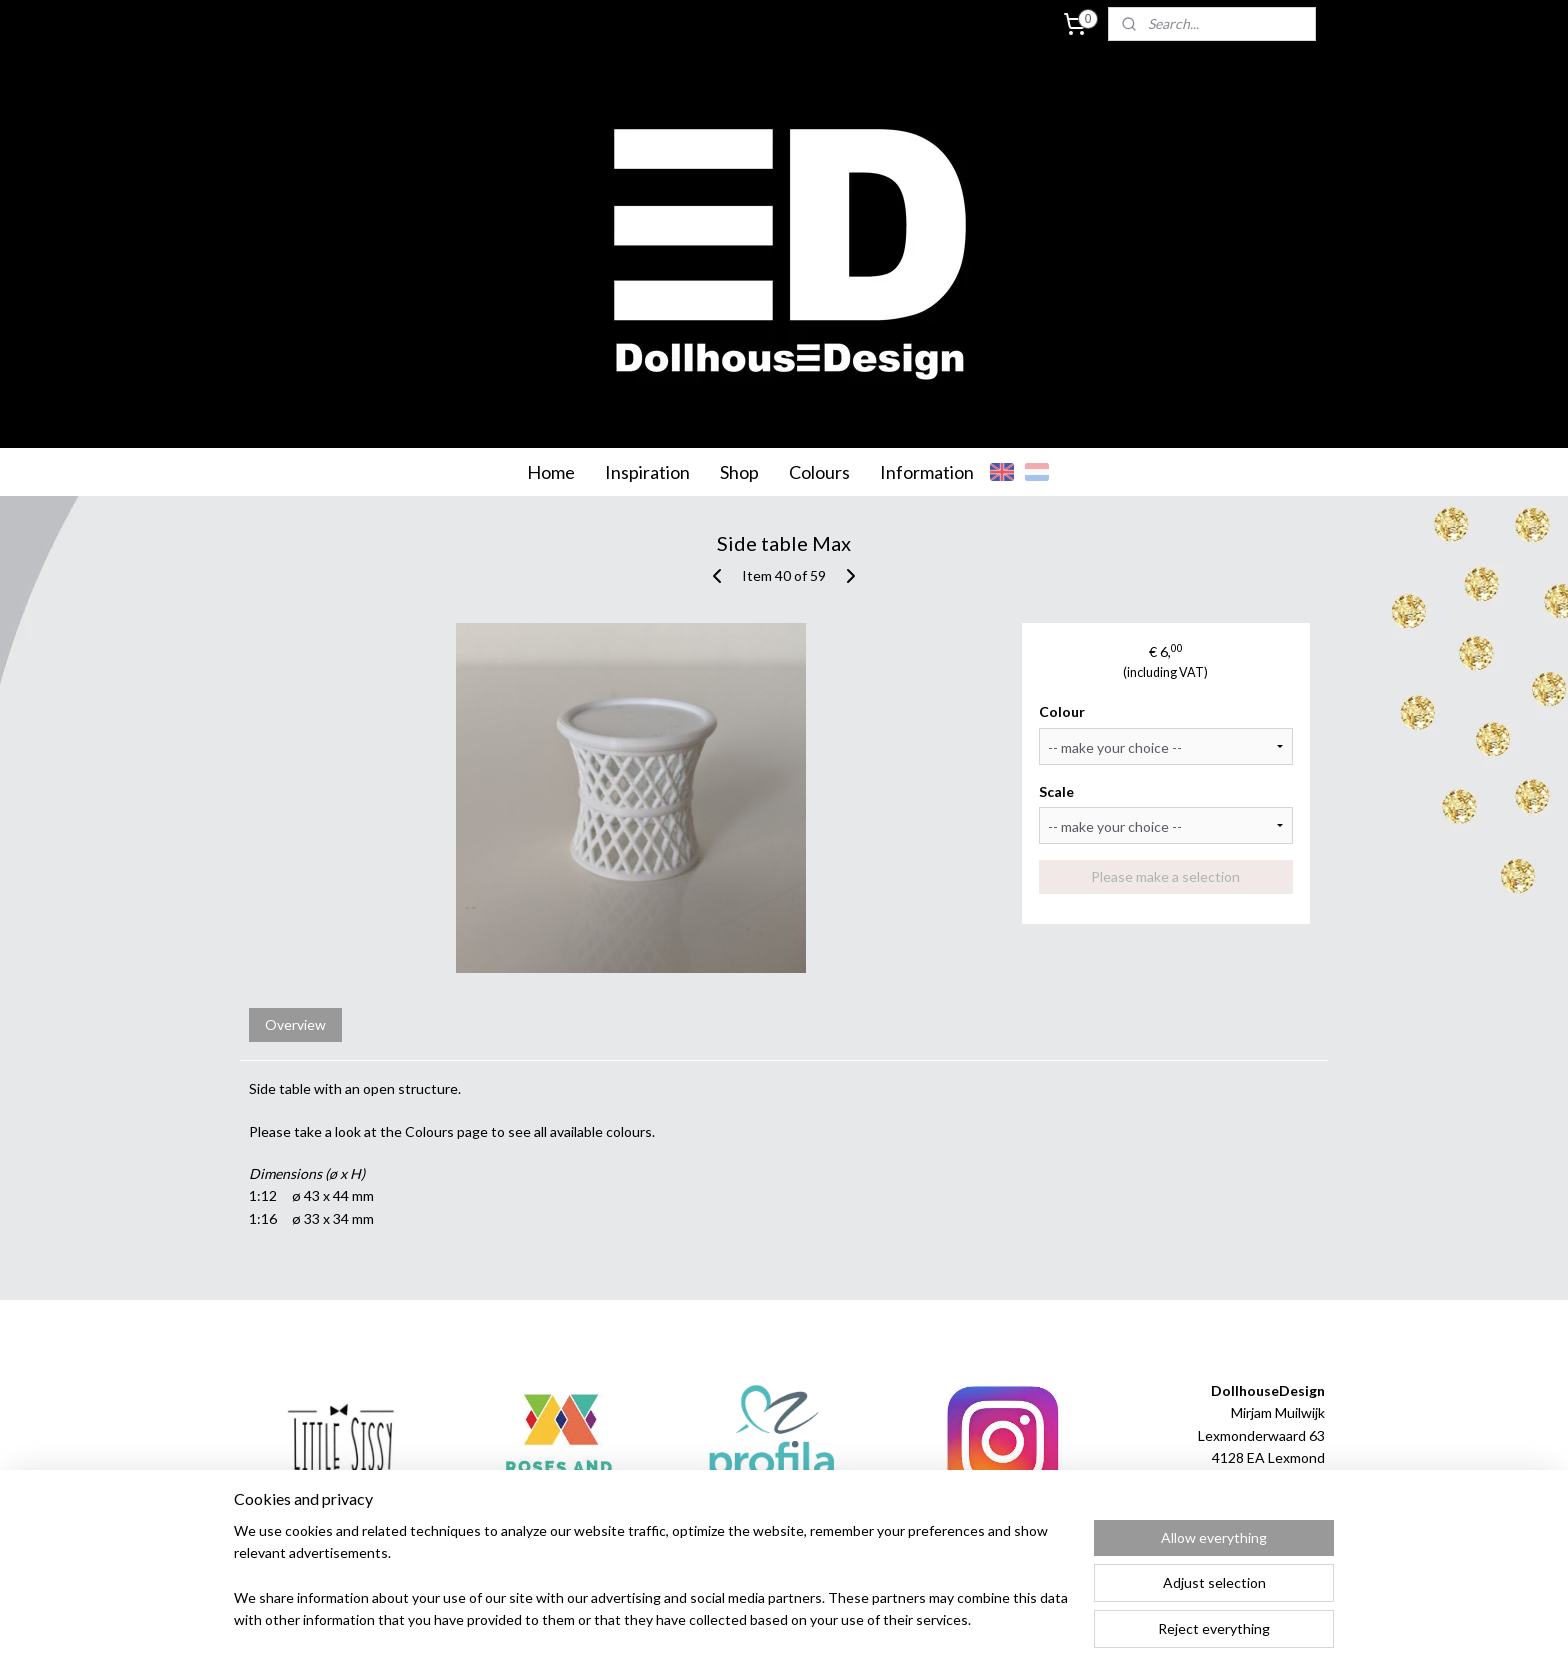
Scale (1057, 791)
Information (927, 472)
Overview (295, 1024)
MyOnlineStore (993, 1619)
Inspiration (647, 472)
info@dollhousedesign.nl (1248, 1502)
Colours (819, 472)
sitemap (721, 1619)
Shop (739, 472)
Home (551, 472)
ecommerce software (828, 1619)
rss (757, 1619)
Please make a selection (1166, 876)
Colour (1063, 711)
